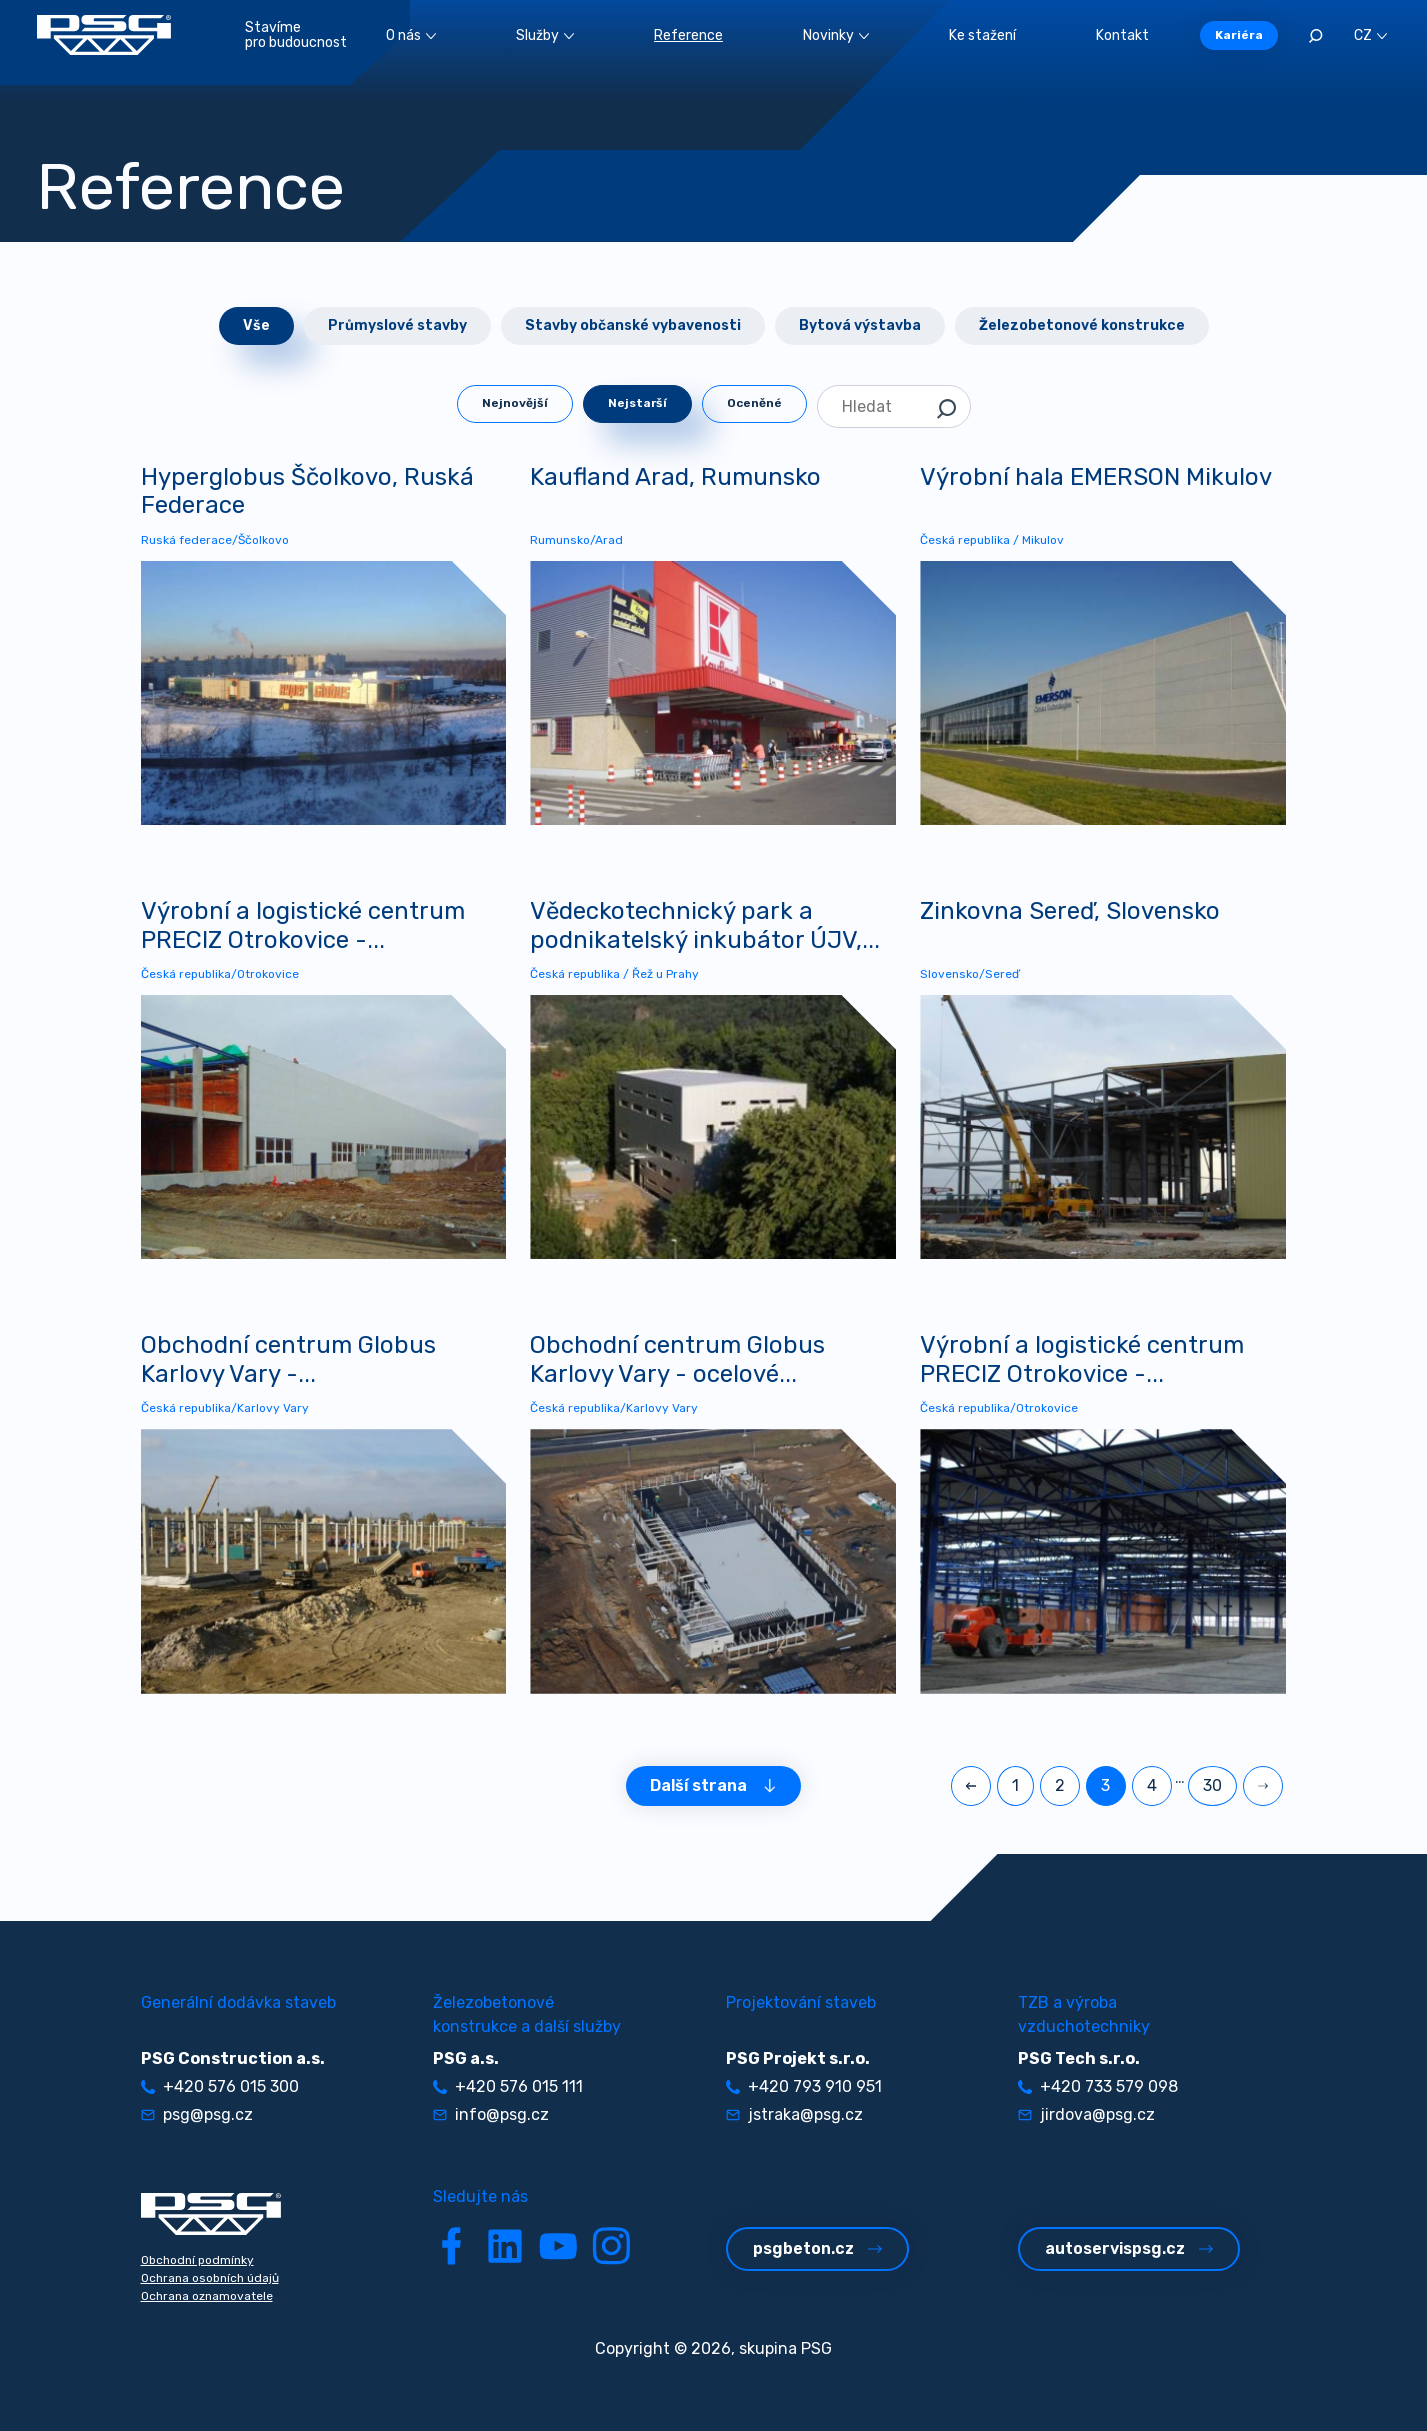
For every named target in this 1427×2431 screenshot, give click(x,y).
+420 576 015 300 (220, 2086)
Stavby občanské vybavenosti (633, 325)
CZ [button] (1370, 35)
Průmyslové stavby (397, 325)
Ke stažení (982, 35)
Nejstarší (637, 403)
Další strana (713, 1785)
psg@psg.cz (197, 2114)
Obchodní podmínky (197, 2260)
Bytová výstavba (860, 325)
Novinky (836, 35)
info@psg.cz (491, 2114)
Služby (545, 35)
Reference (688, 35)
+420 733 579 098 (1098, 2086)
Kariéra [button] (1239, 35)
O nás (411, 35)
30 (1212, 1785)
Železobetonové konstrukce (1082, 325)
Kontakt (1122, 35)
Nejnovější (515, 403)
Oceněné (754, 403)
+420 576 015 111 (508, 2086)
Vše (256, 325)
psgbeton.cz (817, 2248)
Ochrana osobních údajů (210, 2278)
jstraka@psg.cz (794, 2114)
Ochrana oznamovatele (207, 2296)
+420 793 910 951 (804, 2086)
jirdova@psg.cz (1086, 2114)
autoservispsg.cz (1129, 2248)
